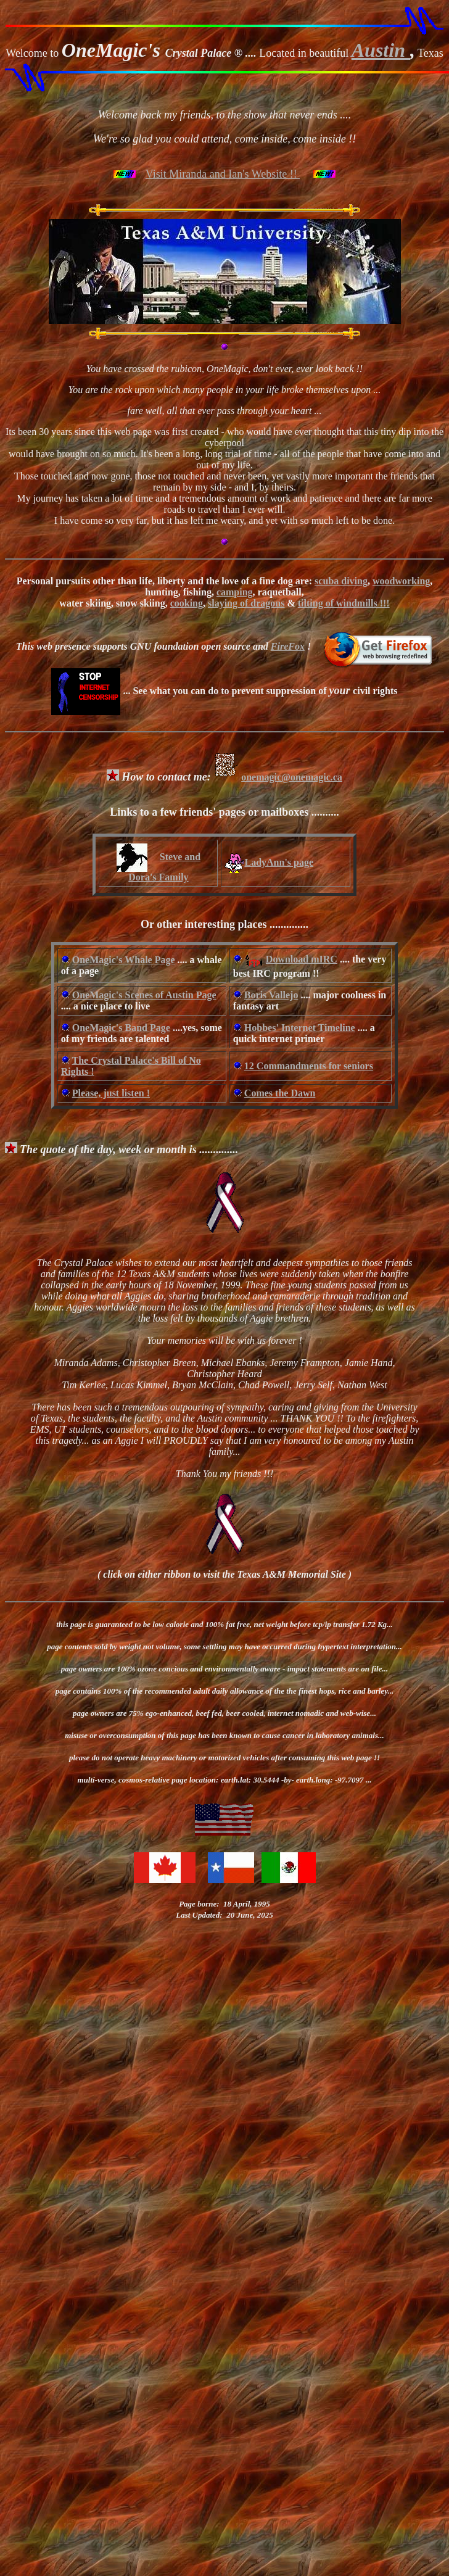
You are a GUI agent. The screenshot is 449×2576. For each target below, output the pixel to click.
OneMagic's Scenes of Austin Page (144, 995)
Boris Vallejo (271, 995)
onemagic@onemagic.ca (277, 777)
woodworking (401, 581)
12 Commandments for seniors (308, 1066)
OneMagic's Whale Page (123, 960)
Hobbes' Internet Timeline (299, 1027)
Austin (381, 50)
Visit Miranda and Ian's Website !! (223, 174)
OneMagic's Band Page (121, 1027)
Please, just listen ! (111, 1093)
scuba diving (341, 581)
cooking (186, 603)
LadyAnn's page (268, 862)
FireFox (288, 646)
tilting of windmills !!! (344, 603)
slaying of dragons (246, 603)
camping (234, 592)
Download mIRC (301, 959)
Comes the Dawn (280, 1093)
